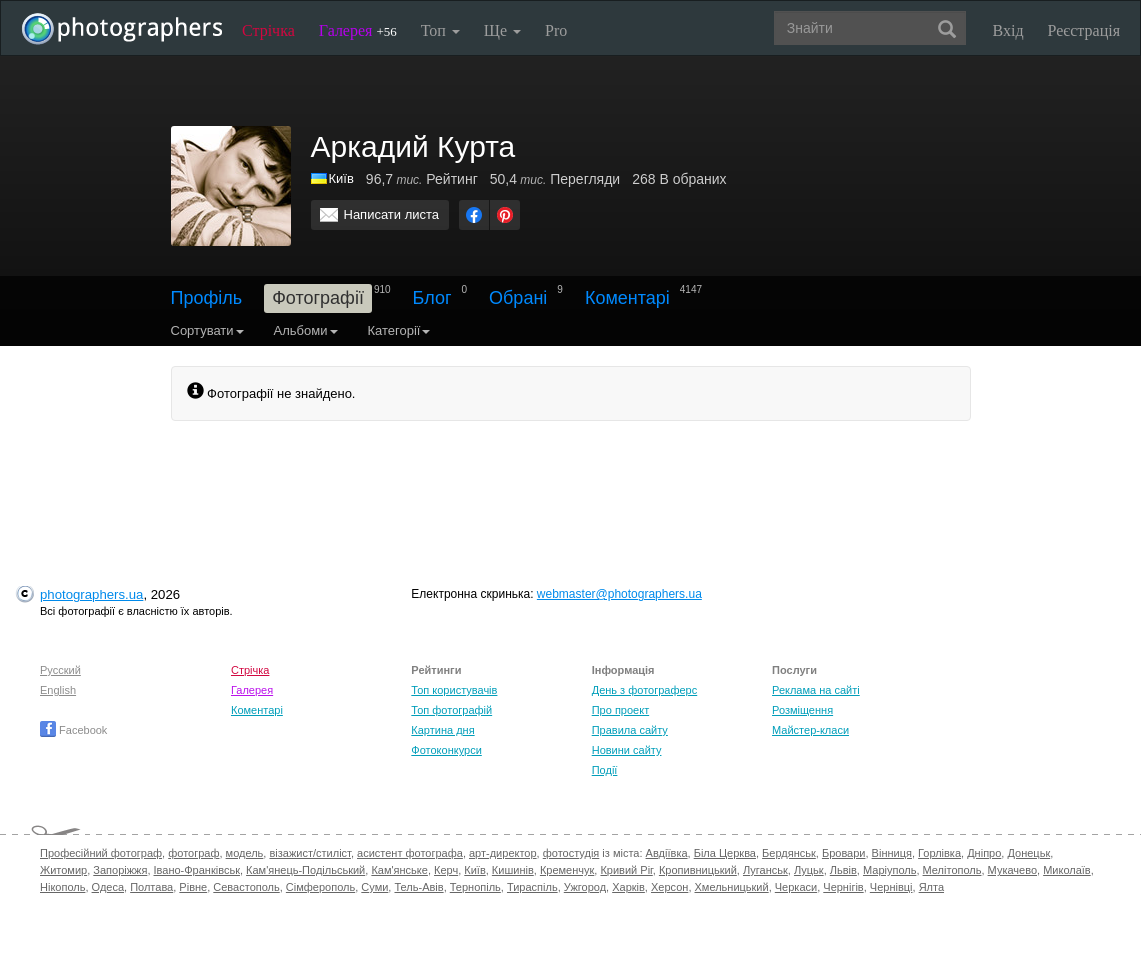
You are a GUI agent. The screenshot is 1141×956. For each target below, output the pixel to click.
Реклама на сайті (816, 690)
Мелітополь (952, 870)
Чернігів (843, 887)
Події (605, 770)
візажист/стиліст (309, 853)
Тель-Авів (418, 887)
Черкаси (796, 887)
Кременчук (567, 870)
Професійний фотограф (101, 853)
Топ (440, 30)
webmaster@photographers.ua (619, 594)
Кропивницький (698, 870)
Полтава (151, 887)
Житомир (63, 870)
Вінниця (892, 853)
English (58, 690)
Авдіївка (667, 853)
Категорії (399, 330)
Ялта (931, 887)
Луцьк (809, 870)
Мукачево (1012, 870)
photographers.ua (91, 594)
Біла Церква (725, 853)
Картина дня (442, 730)
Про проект (620, 710)
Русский (60, 670)
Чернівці (891, 887)
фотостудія (571, 853)
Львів (843, 870)
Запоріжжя (120, 870)
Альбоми (306, 330)
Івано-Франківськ (197, 870)
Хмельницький (732, 887)
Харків (628, 887)
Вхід (1008, 30)
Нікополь (62, 887)
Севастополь (246, 887)
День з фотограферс (645, 690)
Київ (341, 178)
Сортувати (207, 330)
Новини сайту (627, 750)
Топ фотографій (451, 710)
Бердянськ (789, 853)
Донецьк (1028, 853)
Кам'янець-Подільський (305, 870)
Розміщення (802, 710)
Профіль (207, 298)
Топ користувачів (454, 690)
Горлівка (939, 853)
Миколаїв (1067, 870)
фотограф (193, 853)
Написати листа (392, 214)
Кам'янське (399, 870)
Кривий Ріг (626, 870)
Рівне (193, 887)
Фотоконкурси (446, 750)
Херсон (669, 887)
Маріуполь (889, 870)
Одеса (108, 887)
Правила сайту (630, 730)
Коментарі (627, 298)
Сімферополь (320, 887)
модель (245, 853)
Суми (374, 887)
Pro (556, 30)
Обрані (518, 298)
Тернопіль (475, 887)
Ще (502, 30)
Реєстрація (1084, 30)
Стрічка (268, 30)
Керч (446, 870)
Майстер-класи (810, 730)
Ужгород (585, 887)
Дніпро (984, 853)
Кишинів (513, 870)
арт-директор (503, 853)
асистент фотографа (410, 853)
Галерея (358, 30)
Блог (432, 298)
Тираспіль (532, 887)
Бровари (844, 853)
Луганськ (765, 870)
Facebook (73, 730)
